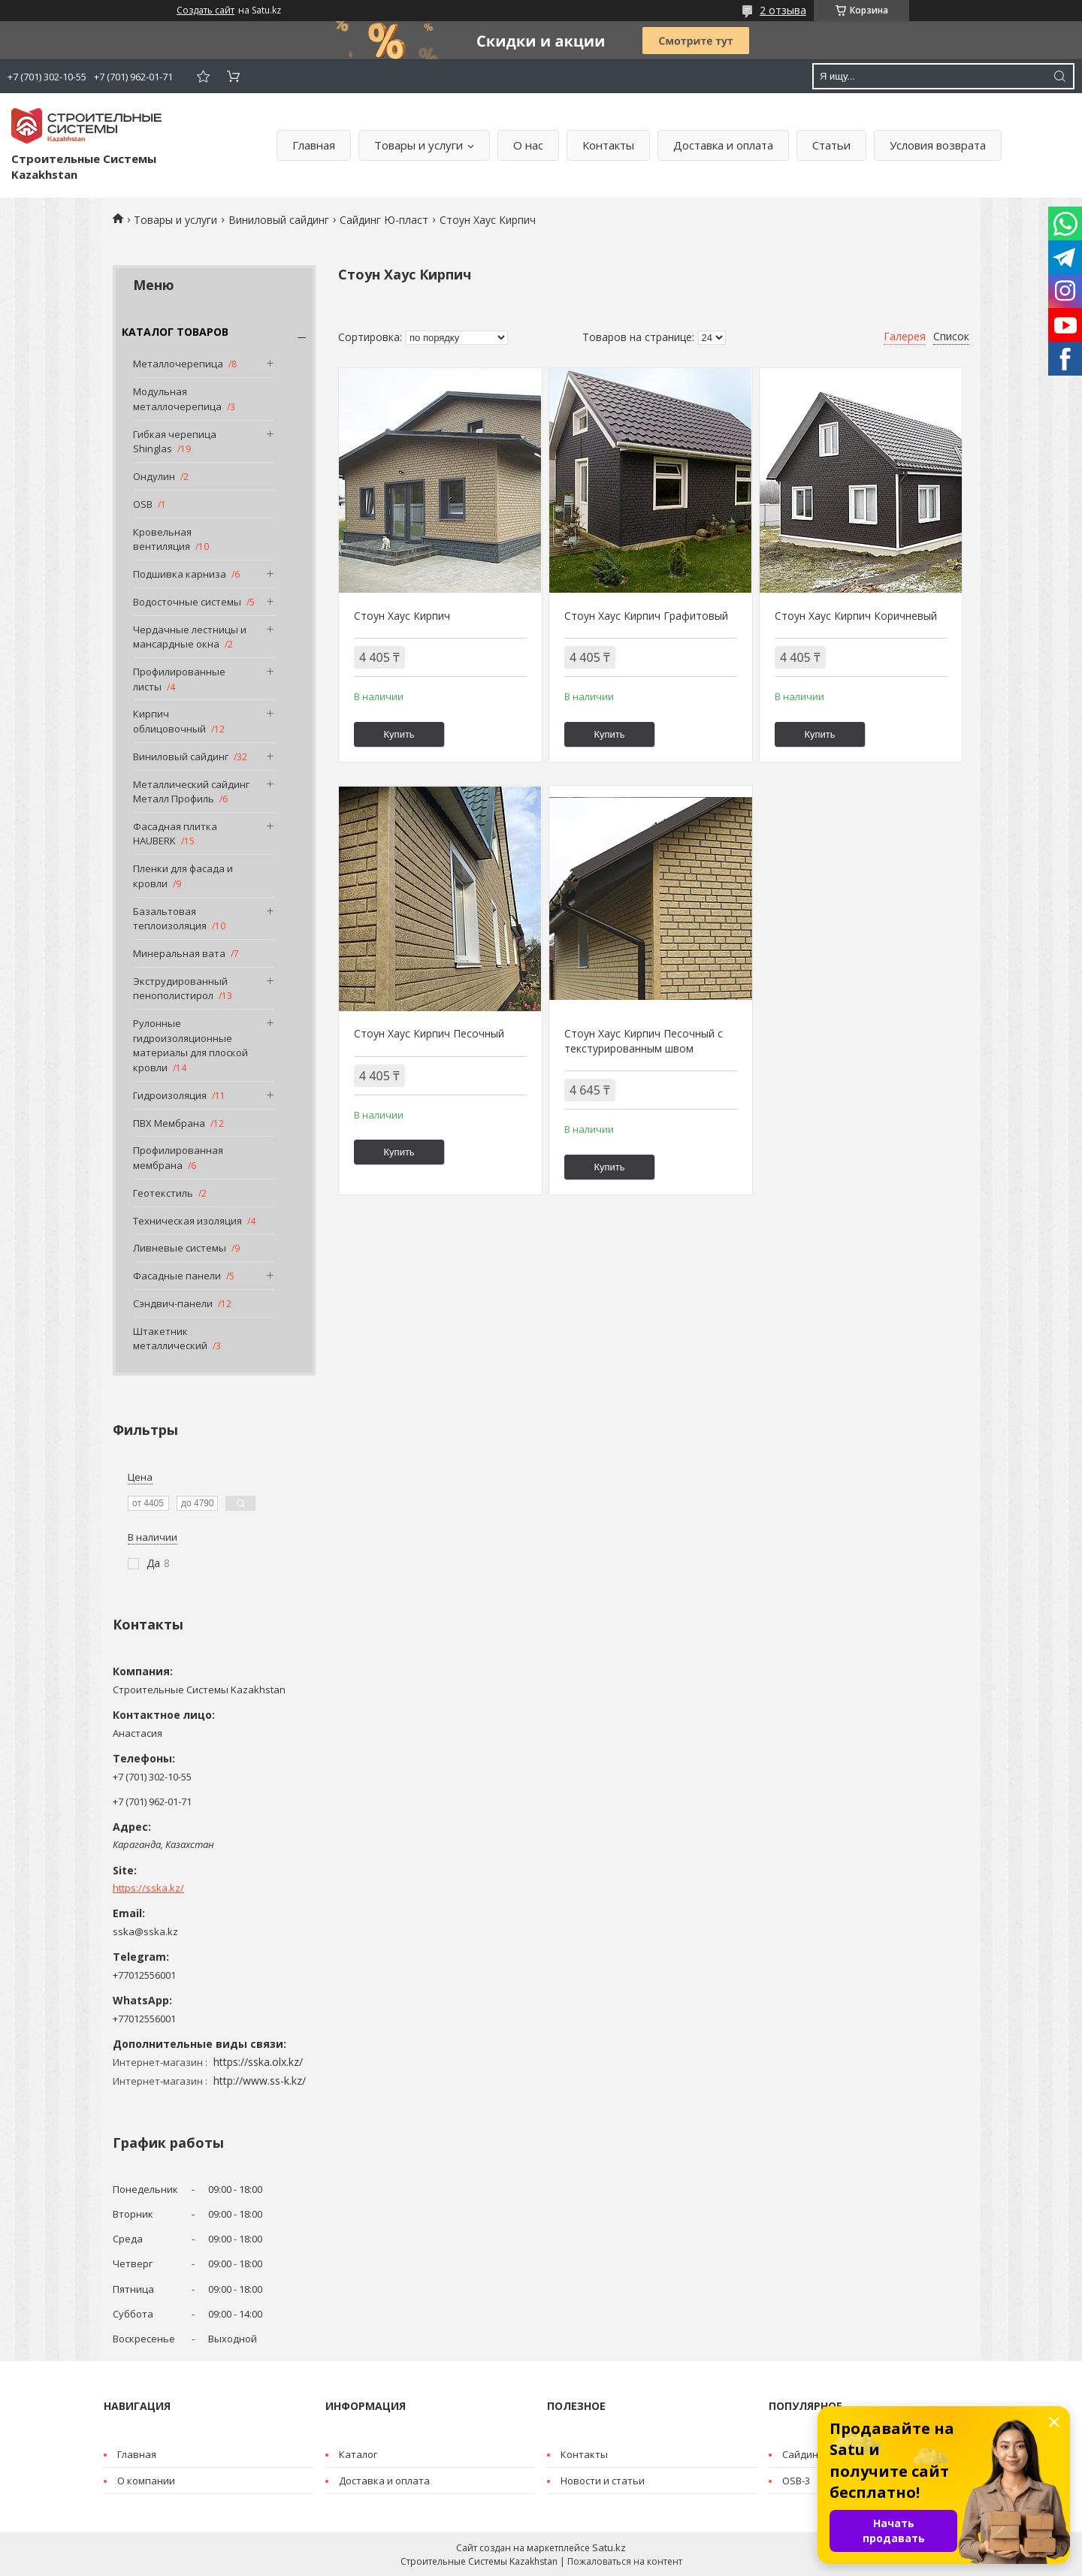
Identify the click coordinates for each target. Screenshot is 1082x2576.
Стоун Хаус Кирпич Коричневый (856, 616)
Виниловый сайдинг (278, 220)
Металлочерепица (178, 363)
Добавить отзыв (203, 76)
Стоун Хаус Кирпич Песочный (429, 1033)
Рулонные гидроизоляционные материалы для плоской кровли (190, 1045)
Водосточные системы (187, 602)
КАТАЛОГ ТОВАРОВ (175, 332)
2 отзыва (783, 10)
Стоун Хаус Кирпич (402, 616)
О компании (146, 2480)
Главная (313, 145)
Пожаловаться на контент (624, 2561)
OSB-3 (796, 2480)
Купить (399, 734)
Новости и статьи (603, 2480)
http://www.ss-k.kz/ (259, 2080)
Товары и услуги (418, 145)
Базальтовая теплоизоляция (170, 918)
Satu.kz (609, 2547)
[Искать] (1059, 76)
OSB (143, 504)
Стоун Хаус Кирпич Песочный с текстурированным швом (643, 1040)
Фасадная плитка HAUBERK (175, 834)
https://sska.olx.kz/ (258, 2062)
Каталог (358, 2454)
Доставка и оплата (723, 145)
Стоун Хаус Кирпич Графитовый (646, 616)
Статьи (831, 145)
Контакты (608, 145)
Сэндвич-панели (173, 1303)
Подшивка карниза (179, 574)
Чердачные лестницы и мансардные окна (189, 637)
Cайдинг (802, 2454)
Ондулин (154, 476)
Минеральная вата (179, 953)
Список (951, 336)
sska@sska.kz (145, 1931)
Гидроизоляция (170, 1095)
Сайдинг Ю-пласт (384, 220)
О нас (528, 145)
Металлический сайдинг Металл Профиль (191, 792)
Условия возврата (938, 145)
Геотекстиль (163, 1193)
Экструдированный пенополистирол (180, 988)
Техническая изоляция (187, 1221)
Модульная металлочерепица (177, 399)
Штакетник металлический (170, 1338)
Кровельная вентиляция (162, 539)
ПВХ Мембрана (169, 1123)
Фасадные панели (177, 1275)
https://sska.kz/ (148, 1888)
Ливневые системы (179, 1248)
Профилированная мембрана (178, 1157)
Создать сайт (205, 10)
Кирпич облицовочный (169, 721)
